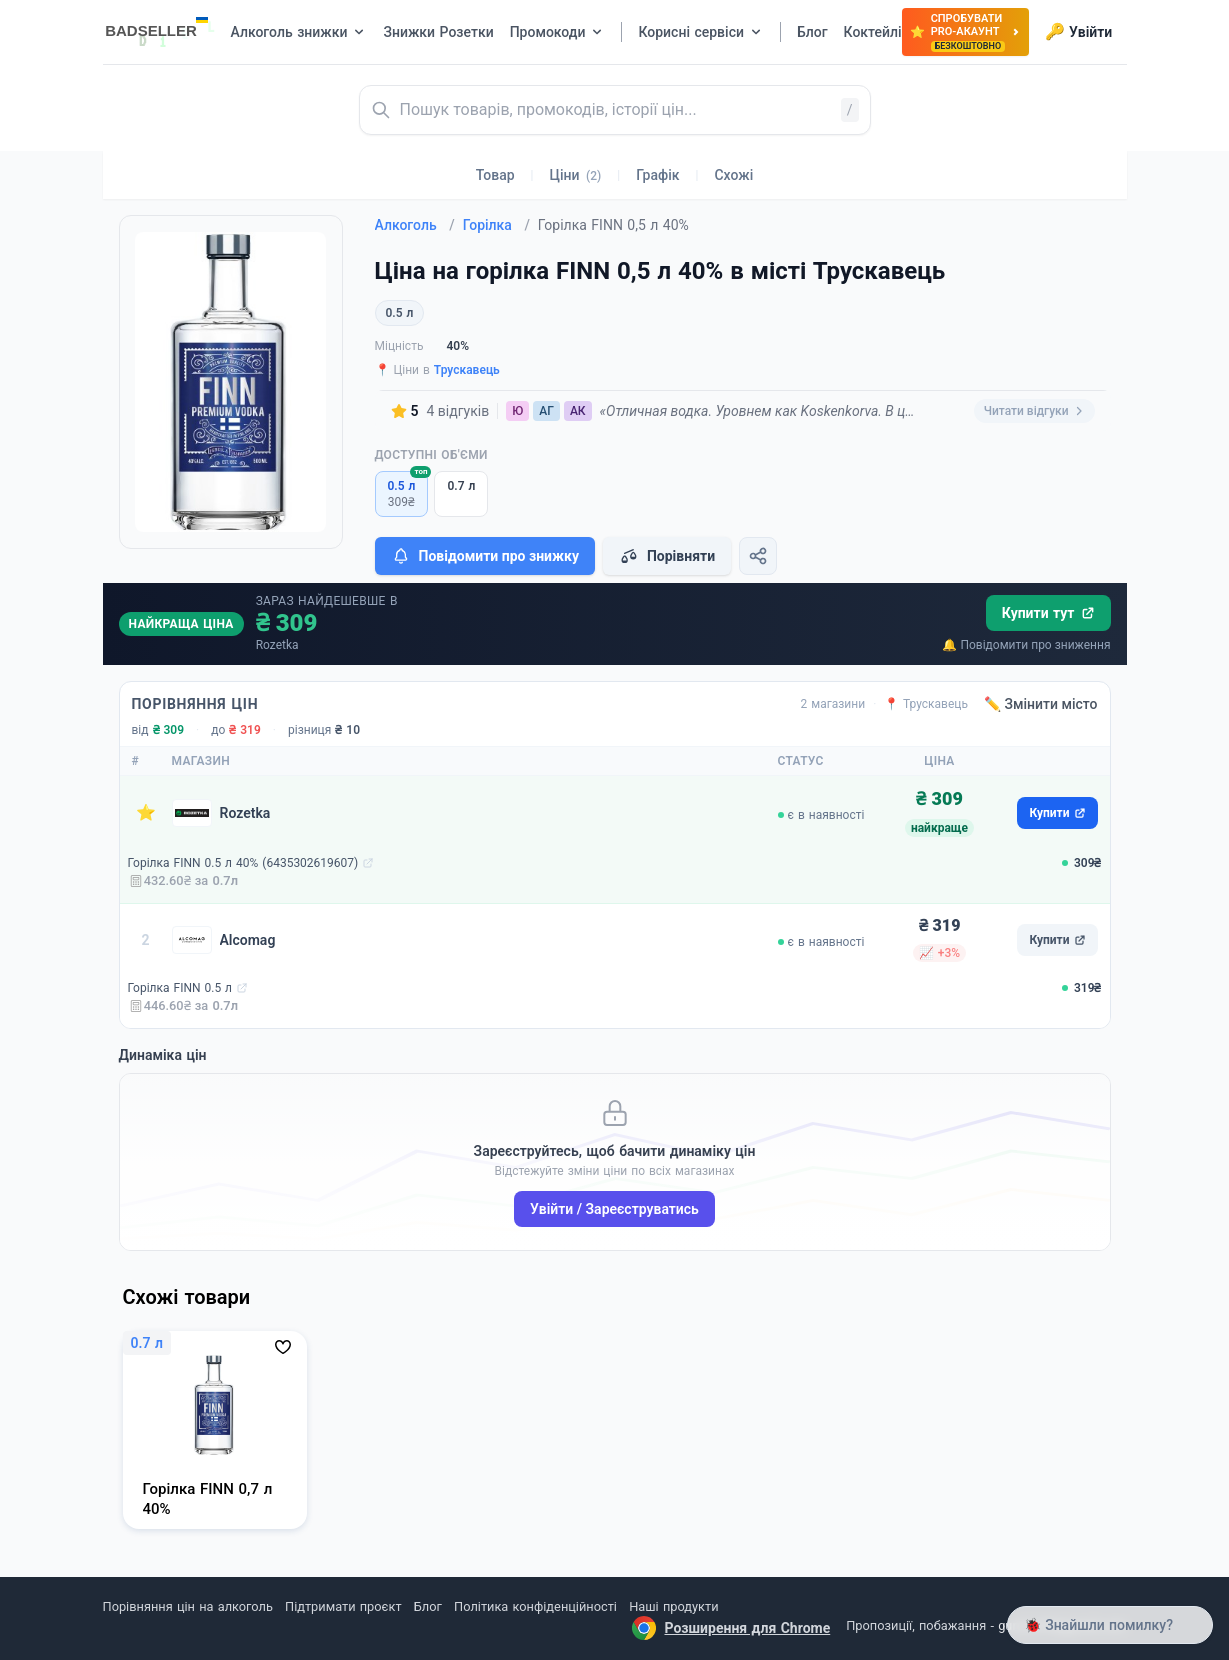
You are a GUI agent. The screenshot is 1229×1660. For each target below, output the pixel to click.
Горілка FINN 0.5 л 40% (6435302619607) (243, 863)
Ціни (576, 175)
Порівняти (667, 556)
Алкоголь (415, 225)
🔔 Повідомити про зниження (1026, 645)
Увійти (1078, 32)
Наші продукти (673, 1606)
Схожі (733, 175)
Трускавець (467, 370)
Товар (495, 175)
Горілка (496, 225)
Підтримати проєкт (343, 1606)
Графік (657, 175)
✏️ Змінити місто (1041, 704)
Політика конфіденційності (535, 1606)
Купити (1057, 813)
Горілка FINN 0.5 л (180, 988)
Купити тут (1048, 613)
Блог (428, 1606)
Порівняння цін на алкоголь (188, 1606)
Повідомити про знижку (485, 556)
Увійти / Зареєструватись (614, 1209)
